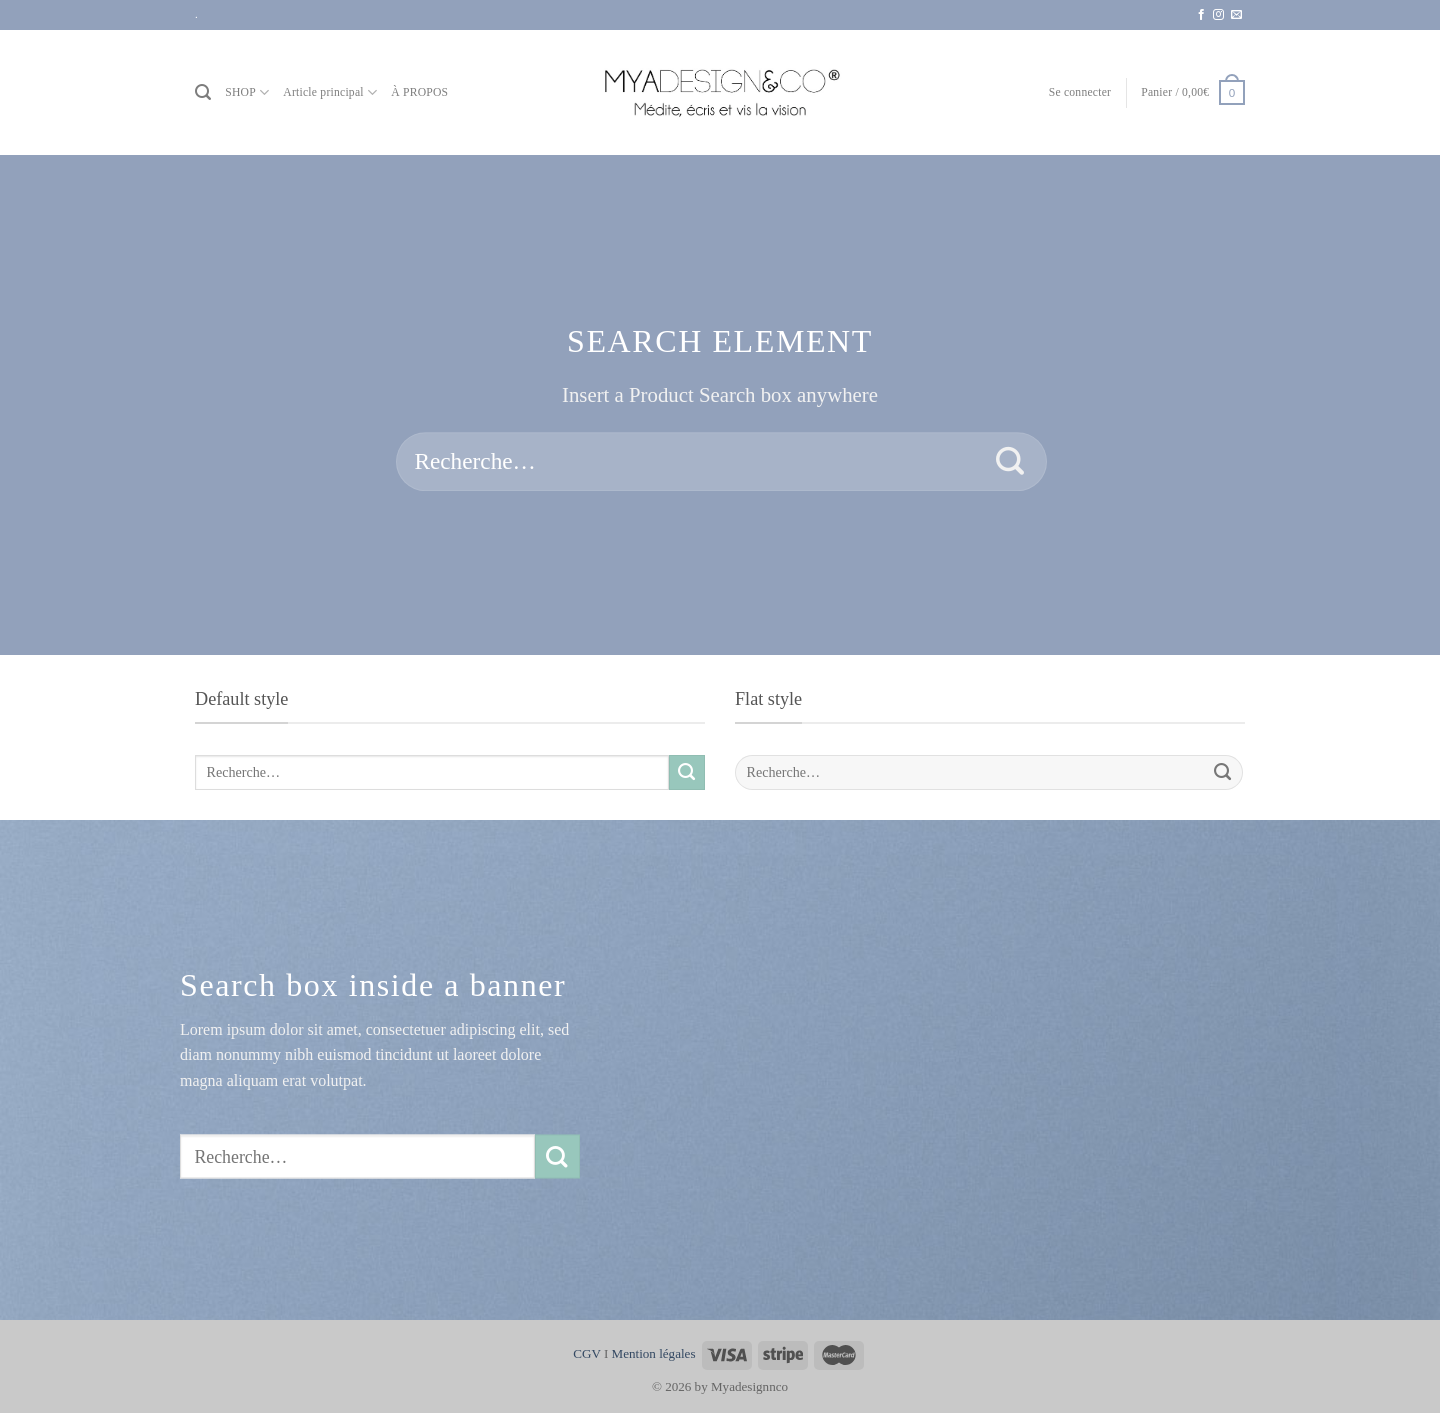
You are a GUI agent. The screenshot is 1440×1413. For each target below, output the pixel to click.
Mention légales (654, 1353)
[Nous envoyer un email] (1236, 15)
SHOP (247, 92)
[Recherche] (203, 92)
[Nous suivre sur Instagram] (1218, 15)
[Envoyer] (1010, 462)
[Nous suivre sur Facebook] (1201, 15)
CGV (586, 1353)
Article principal (330, 92)
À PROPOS (419, 92)
